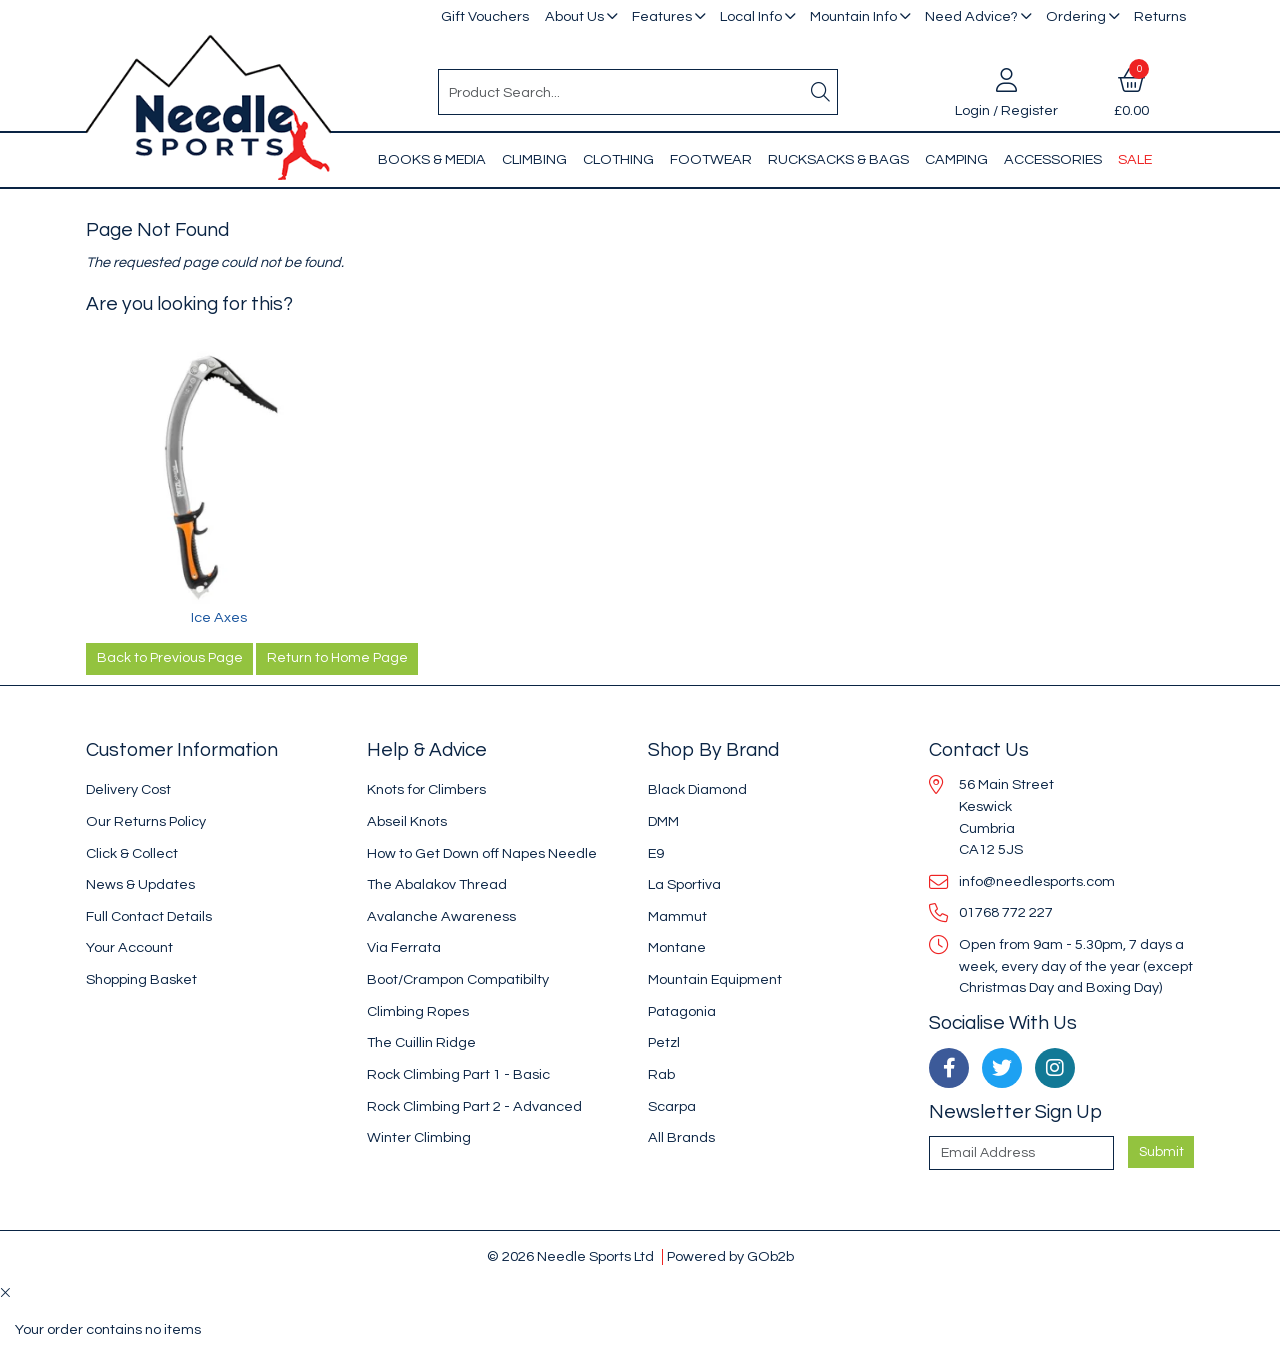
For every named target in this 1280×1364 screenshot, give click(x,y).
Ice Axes (219, 617)
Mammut (677, 916)
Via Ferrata (404, 947)
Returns (1160, 16)
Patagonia (682, 1011)
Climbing (534, 159)
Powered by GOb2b (730, 1256)
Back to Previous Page (170, 658)
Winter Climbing (419, 1137)
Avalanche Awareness (441, 916)
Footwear (711, 159)
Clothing (618, 159)
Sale (1135, 159)
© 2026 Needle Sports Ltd (570, 1256)
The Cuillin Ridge (421, 1042)
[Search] (821, 92)
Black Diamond (697, 789)
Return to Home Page (337, 658)
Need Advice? (971, 16)
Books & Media (432, 159)
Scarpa (672, 1106)
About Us (574, 16)
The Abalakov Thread (437, 884)
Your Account (129, 947)
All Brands (681, 1137)
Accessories (1053, 159)
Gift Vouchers (485, 16)
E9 (656, 853)
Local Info (751, 16)
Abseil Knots (407, 821)
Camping (956, 159)
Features (662, 16)
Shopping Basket (141, 979)
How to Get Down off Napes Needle (482, 853)
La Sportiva (684, 884)
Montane (677, 947)
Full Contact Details (149, 916)
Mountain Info (853, 16)
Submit (1161, 1152)
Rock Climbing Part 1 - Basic (458, 1074)
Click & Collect (132, 853)
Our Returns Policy (146, 821)
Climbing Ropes (418, 1011)
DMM (663, 821)
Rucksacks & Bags (838, 159)
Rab (661, 1074)
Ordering (1076, 16)
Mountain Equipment (715, 979)
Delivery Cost (128, 789)
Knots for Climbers (426, 789)
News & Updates (140, 884)
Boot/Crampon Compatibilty (458, 979)
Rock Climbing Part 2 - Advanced (474, 1106)
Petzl (664, 1042)
